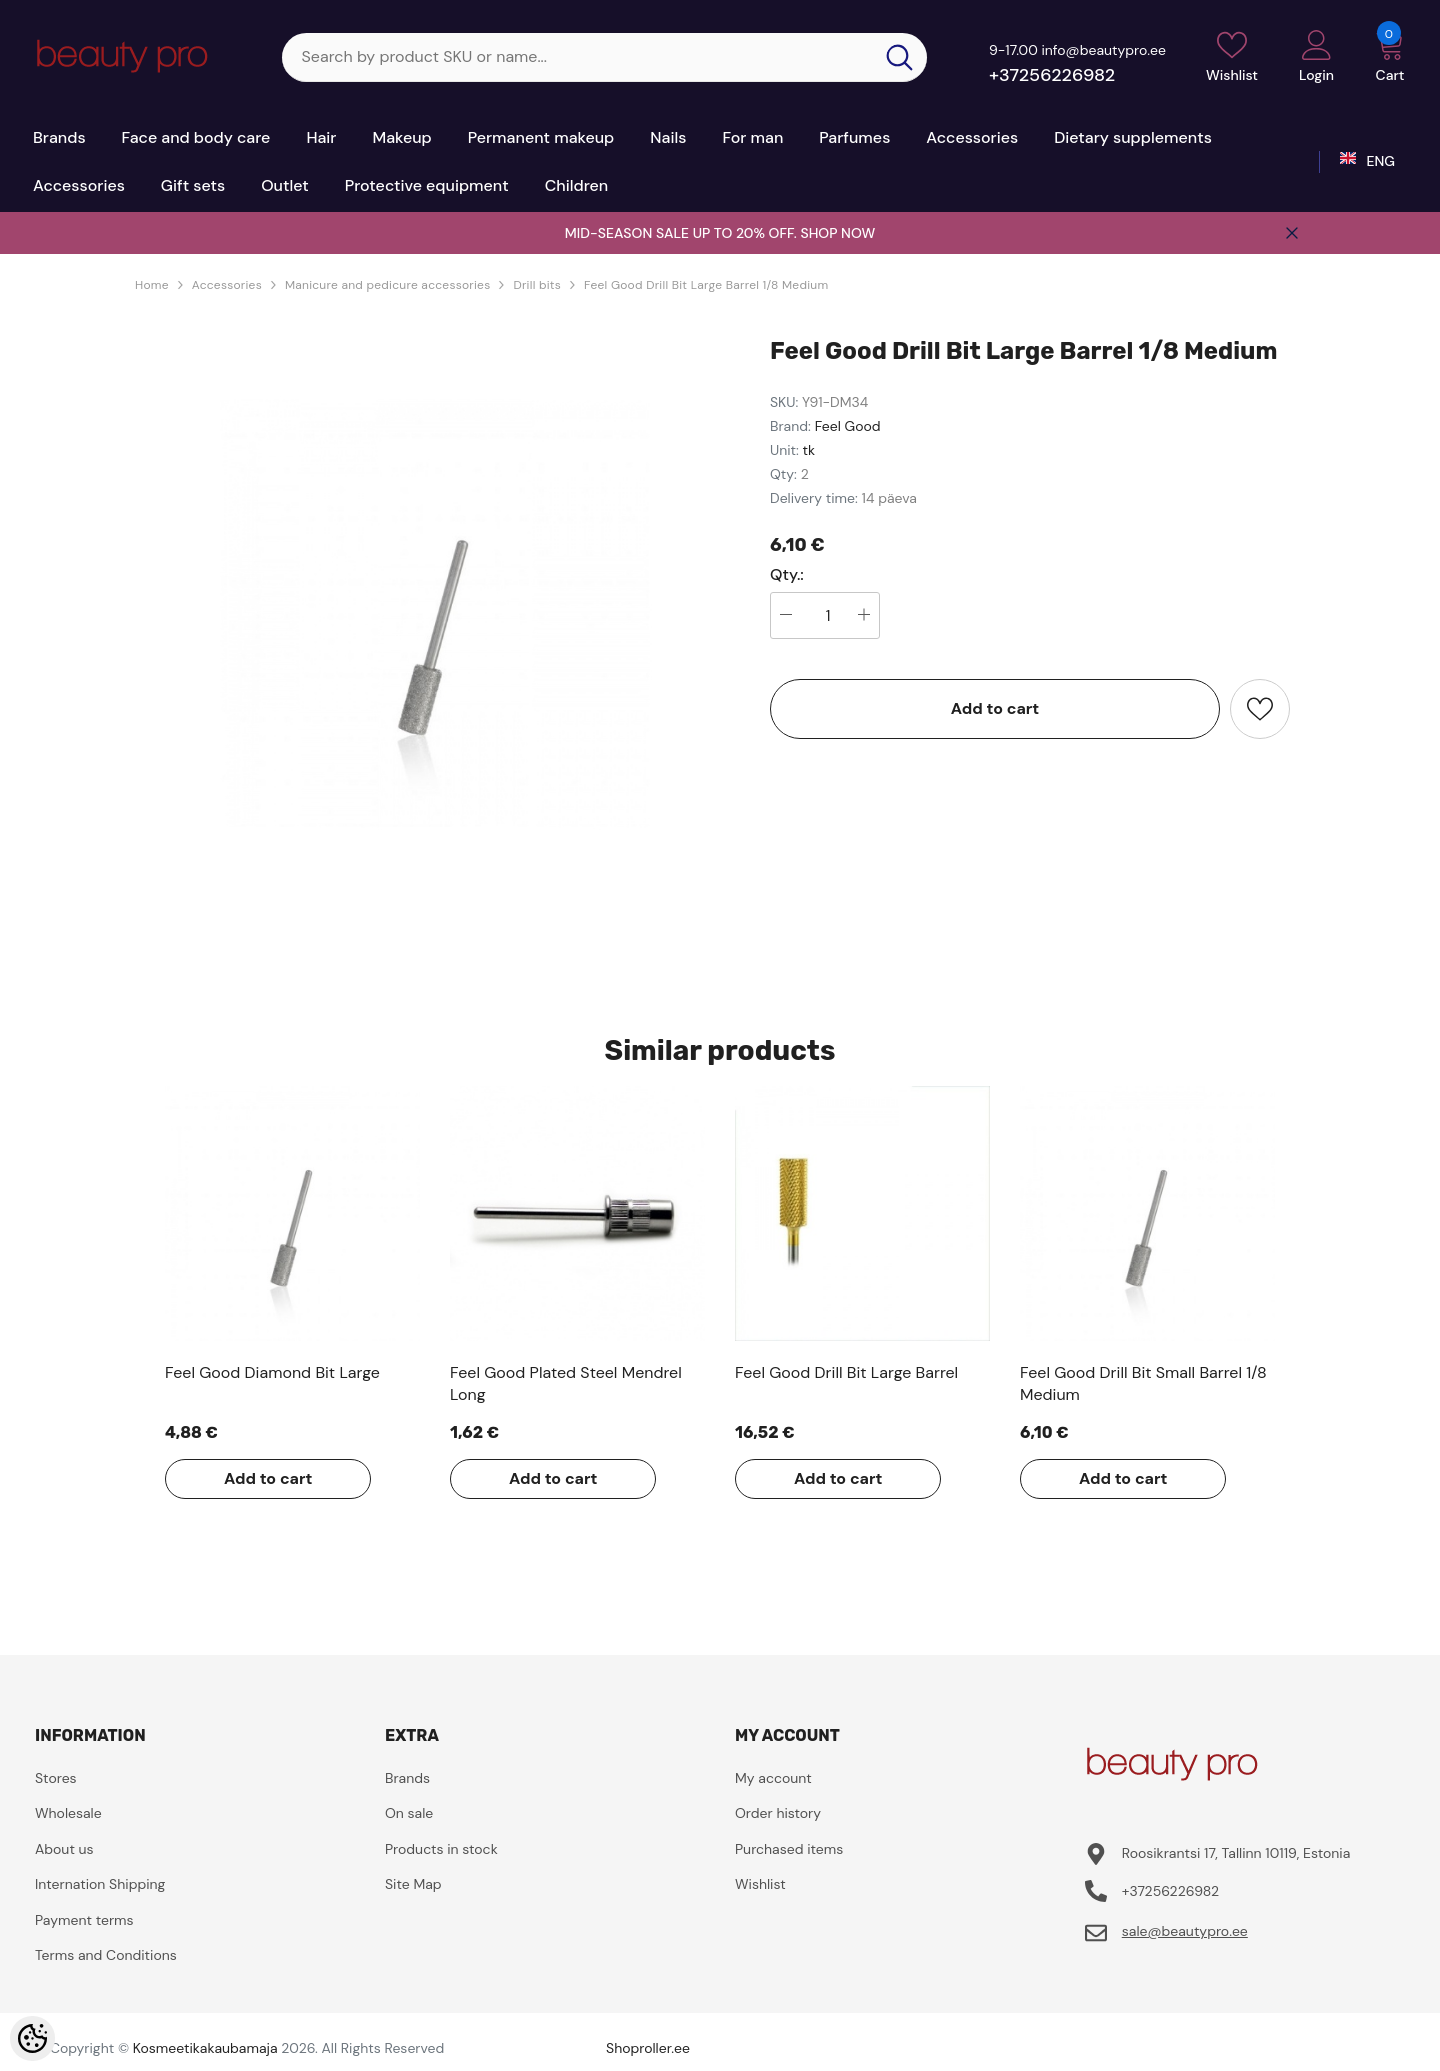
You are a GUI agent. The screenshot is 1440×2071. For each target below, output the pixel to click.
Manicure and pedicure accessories (388, 285)
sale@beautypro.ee (1185, 1931)
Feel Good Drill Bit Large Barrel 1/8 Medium (706, 285)
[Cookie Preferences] (32, 2038)
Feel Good (848, 426)
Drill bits (537, 285)
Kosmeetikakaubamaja (205, 2048)
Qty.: (787, 575)
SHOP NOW (837, 233)
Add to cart (995, 708)
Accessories (227, 285)
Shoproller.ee (648, 2048)
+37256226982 (1052, 75)
